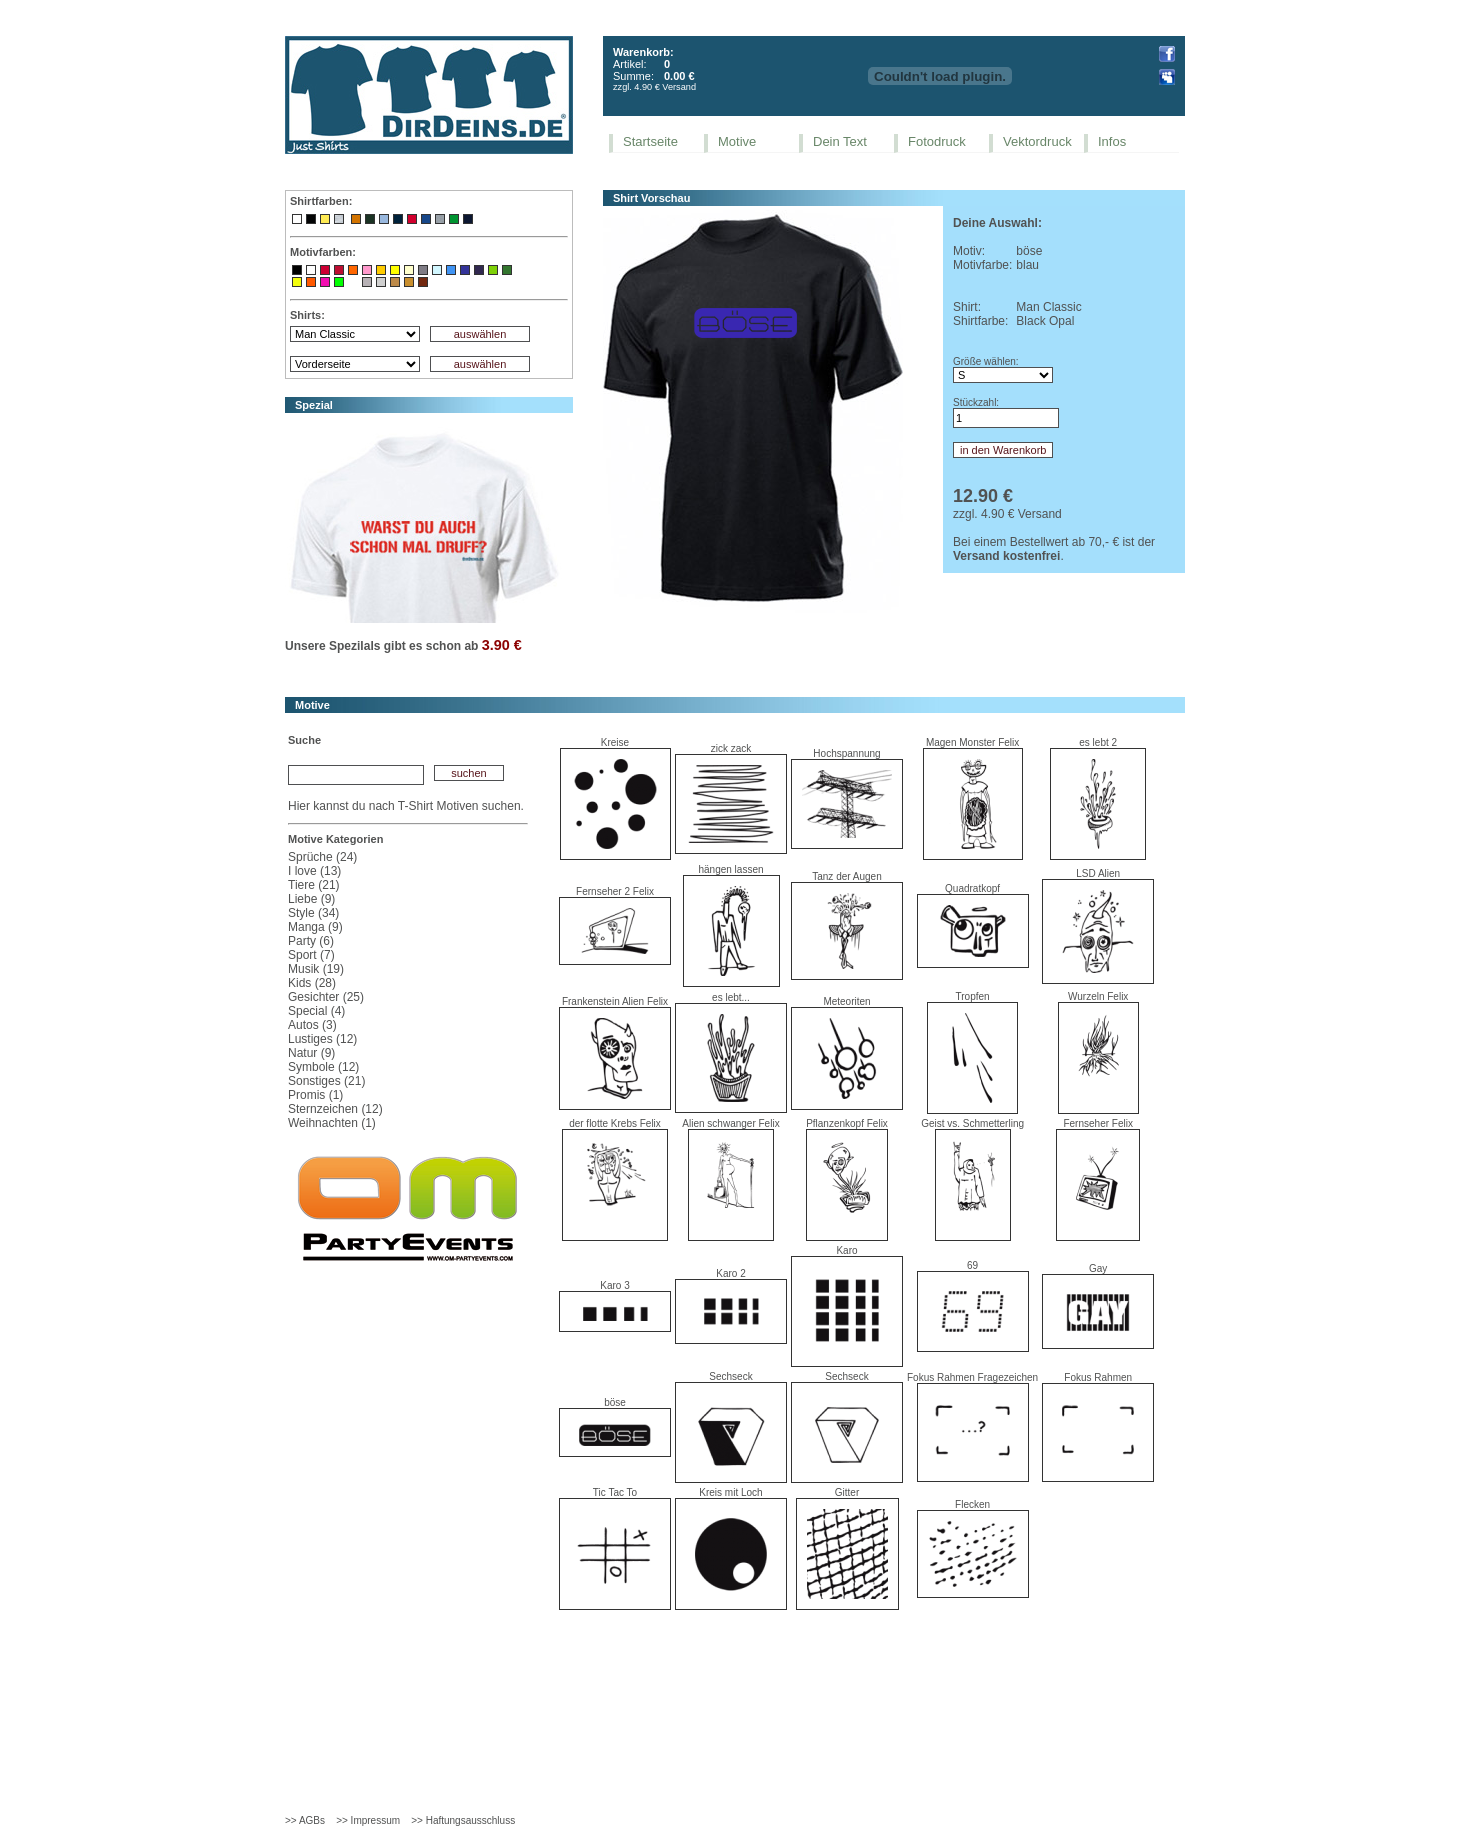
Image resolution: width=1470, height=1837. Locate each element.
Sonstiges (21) (326, 1081)
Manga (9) (315, 927)
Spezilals (354, 646)
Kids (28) (312, 983)
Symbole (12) (323, 1067)
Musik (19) (316, 969)
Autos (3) (312, 1025)
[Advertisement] (735, 1679)
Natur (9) (311, 1053)
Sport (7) (311, 955)
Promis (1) (315, 1095)
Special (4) (316, 1011)
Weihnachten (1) (332, 1123)
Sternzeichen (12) (335, 1109)
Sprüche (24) (322, 857)
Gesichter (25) (326, 997)
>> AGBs (305, 1820)
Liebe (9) (311, 899)
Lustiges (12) (322, 1039)
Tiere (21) (314, 885)
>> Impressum (368, 1820)
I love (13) (314, 871)
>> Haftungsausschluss (463, 1820)
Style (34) (313, 913)
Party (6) (311, 941)
